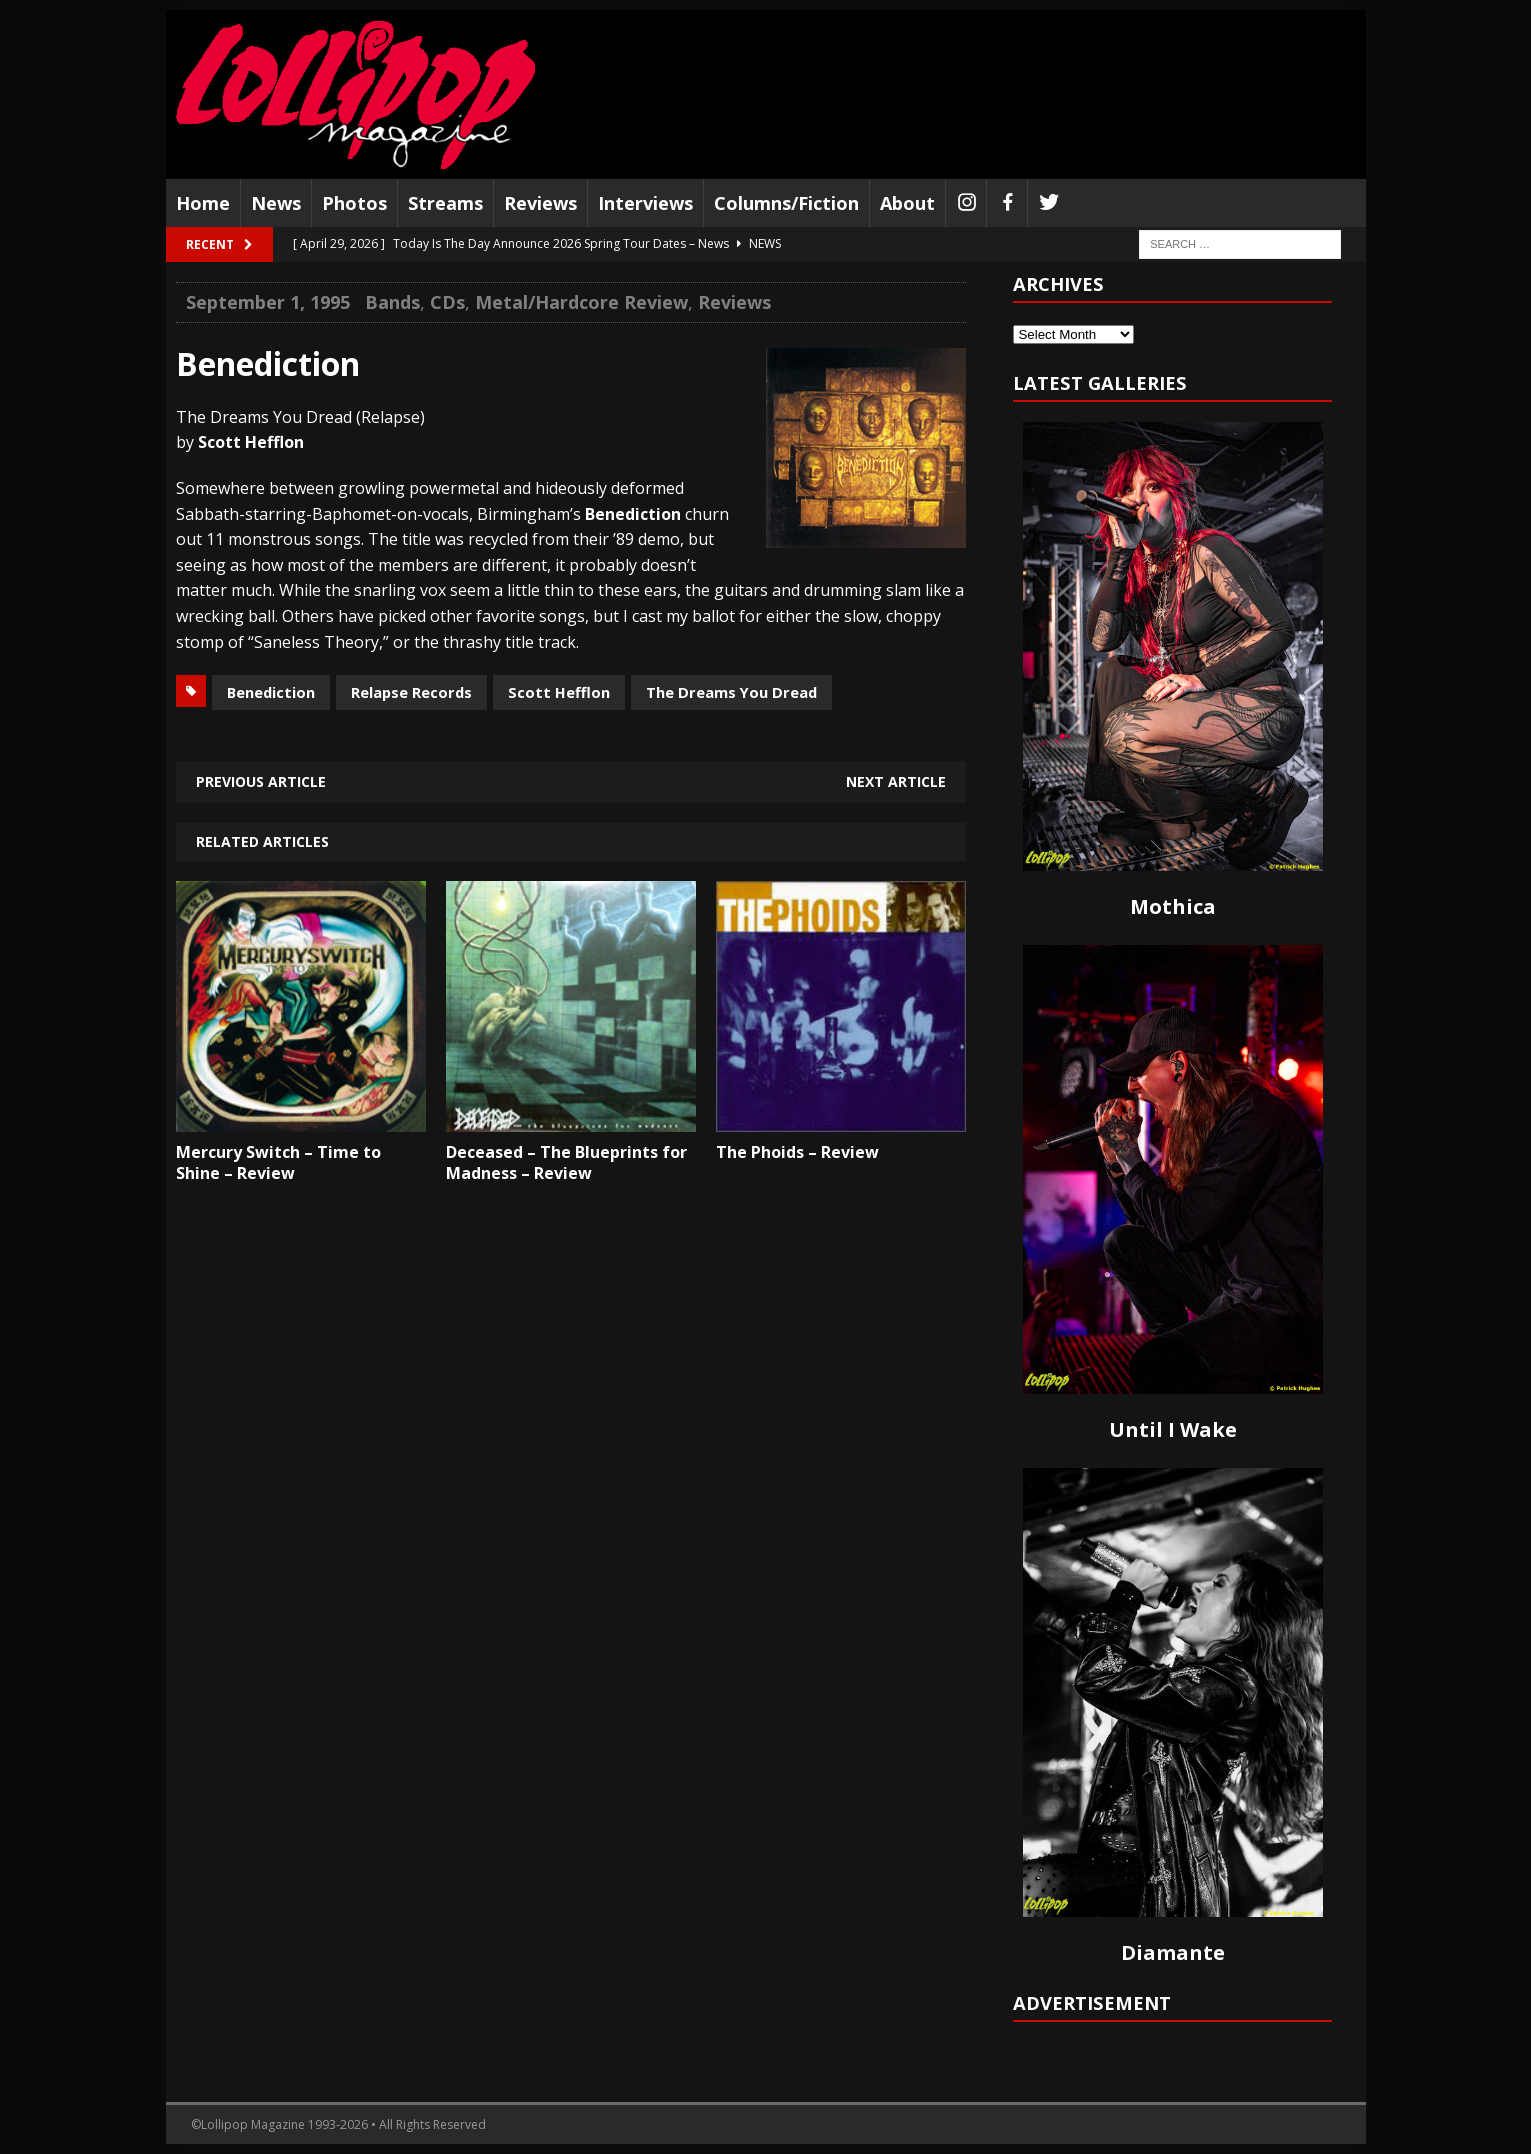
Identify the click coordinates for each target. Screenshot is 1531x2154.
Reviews (540, 203)
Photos (354, 203)
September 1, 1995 (268, 302)
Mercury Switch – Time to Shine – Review (278, 1162)
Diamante (1173, 1952)
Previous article (261, 781)
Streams (445, 203)
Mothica (1173, 906)
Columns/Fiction (786, 203)
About (907, 203)
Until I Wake (1173, 1429)
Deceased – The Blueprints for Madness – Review (566, 1162)
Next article (896, 781)
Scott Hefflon (559, 692)
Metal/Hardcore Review (581, 302)
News (276, 203)
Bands (392, 302)
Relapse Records (411, 692)
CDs (447, 302)
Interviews (645, 203)
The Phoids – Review (797, 1152)
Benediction (271, 692)
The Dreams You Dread (731, 692)
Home (203, 203)
